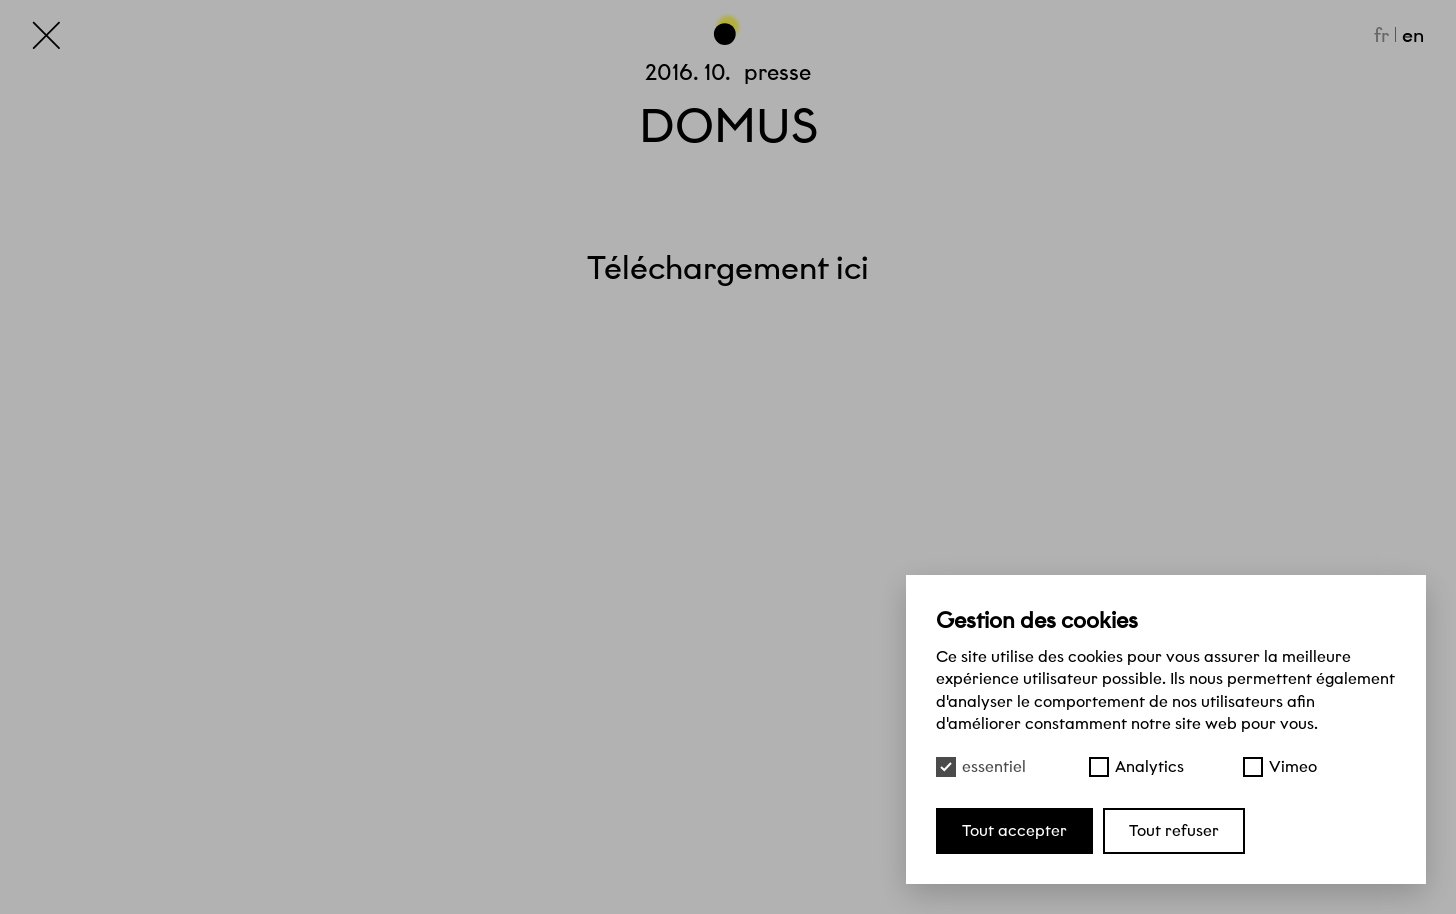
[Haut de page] (728, 29)
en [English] (1413, 35)
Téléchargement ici (728, 268)
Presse (777, 72)
